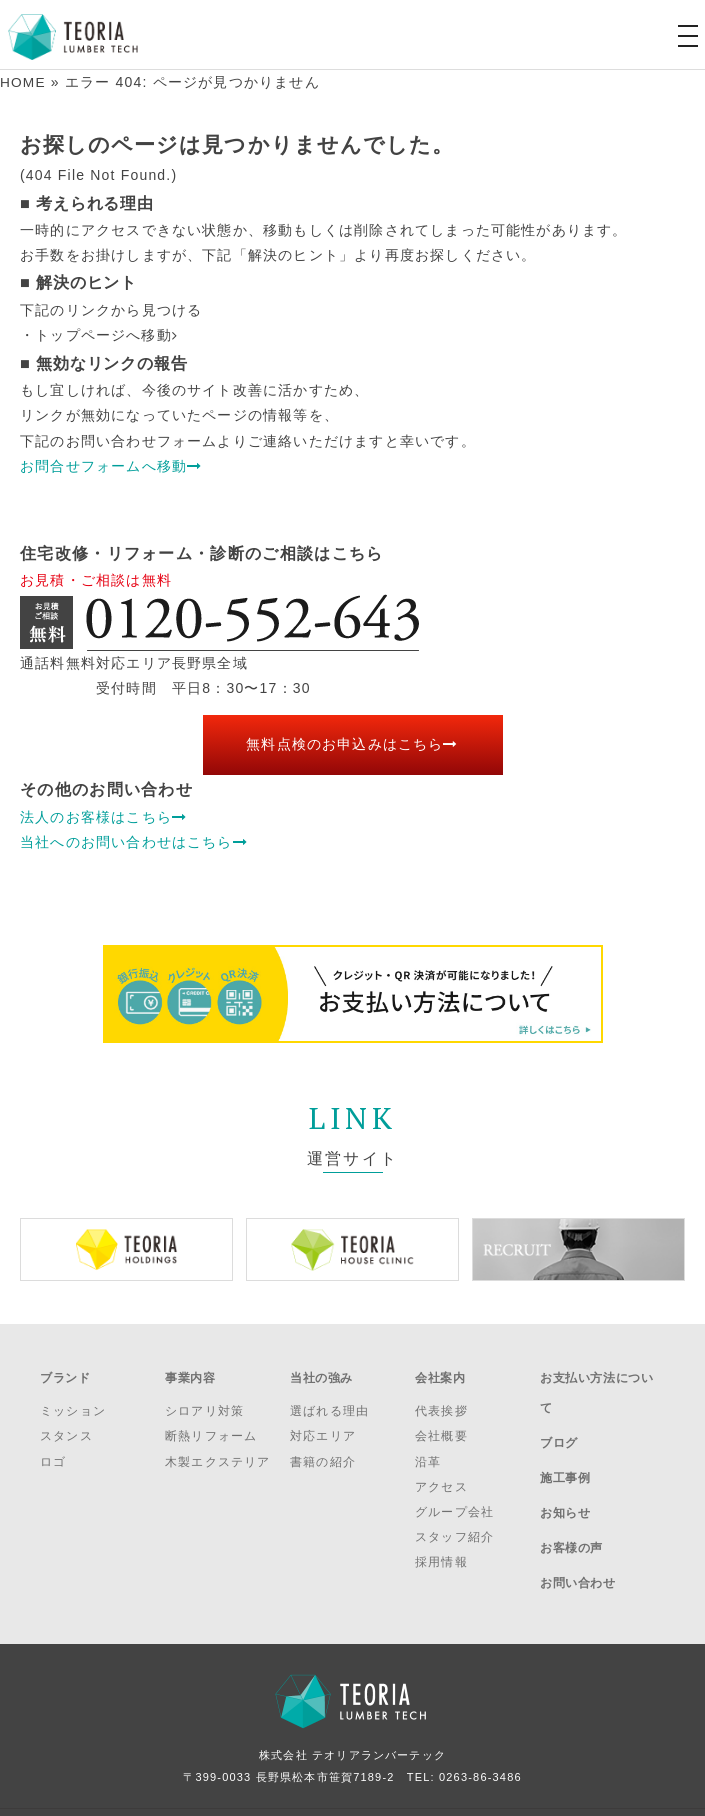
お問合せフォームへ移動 (111, 465)
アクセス (441, 1477)
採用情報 (441, 1553)
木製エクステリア (218, 1452)
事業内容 (190, 1373)
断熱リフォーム (211, 1427)
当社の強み (321, 1373)
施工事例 (565, 1448)
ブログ (559, 1421)
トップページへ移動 (106, 335)
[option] (126, 1248)
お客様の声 (571, 1501)
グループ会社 (454, 1503)
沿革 (428, 1452)
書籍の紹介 (323, 1452)
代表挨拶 (441, 1402)
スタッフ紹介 (454, 1528)
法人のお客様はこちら (103, 816)
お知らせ (565, 1475)
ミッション (73, 1402)
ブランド (65, 1373)
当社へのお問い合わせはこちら (134, 841)
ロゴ (53, 1452)
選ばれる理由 (329, 1402)
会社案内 (440, 1373)
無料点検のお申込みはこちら (352, 744)
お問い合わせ (578, 1528)
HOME (23, 82)
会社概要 (441, 1427)
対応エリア (323, 1427)
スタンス (66, 1427)
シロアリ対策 (204, 1402)
